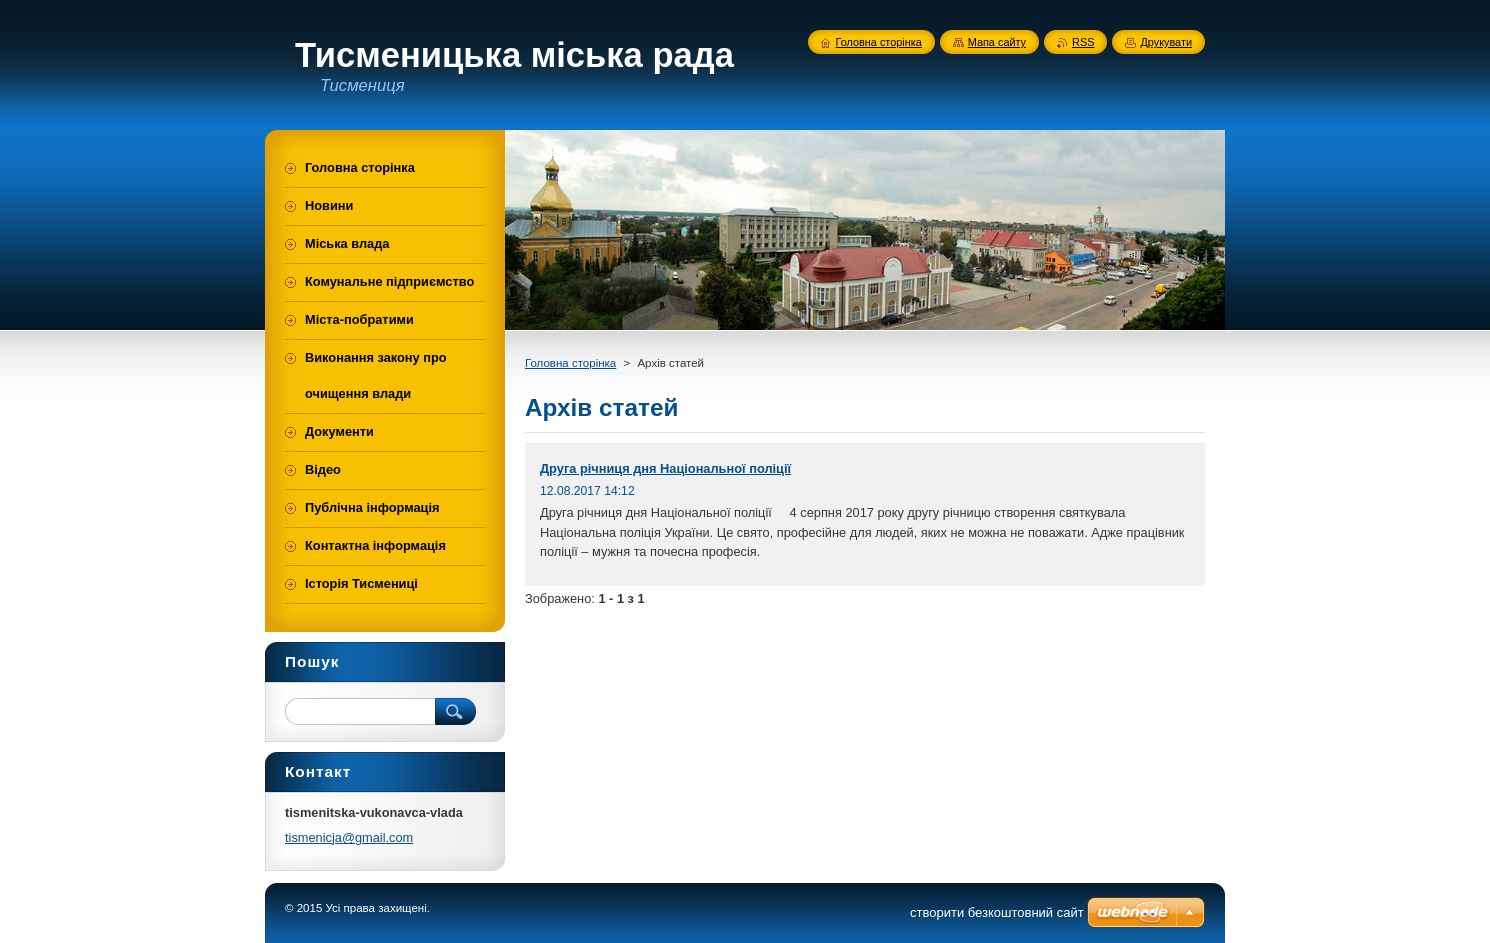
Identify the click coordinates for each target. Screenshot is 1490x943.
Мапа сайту (997, 42)
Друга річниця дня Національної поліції (665, 468)
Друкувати (1166, 42)
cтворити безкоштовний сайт (997, 912)
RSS (1083, 42)
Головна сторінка (570, 363)
